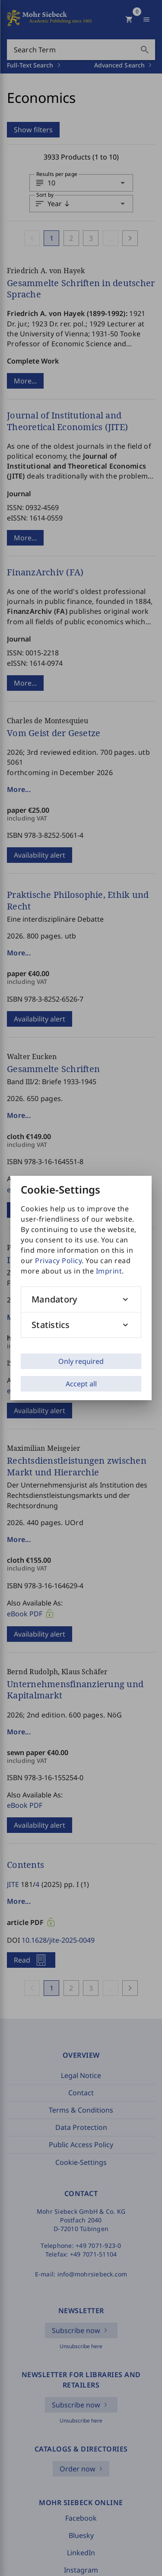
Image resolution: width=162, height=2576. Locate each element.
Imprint (109, 1271)
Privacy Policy (58, 1260)
